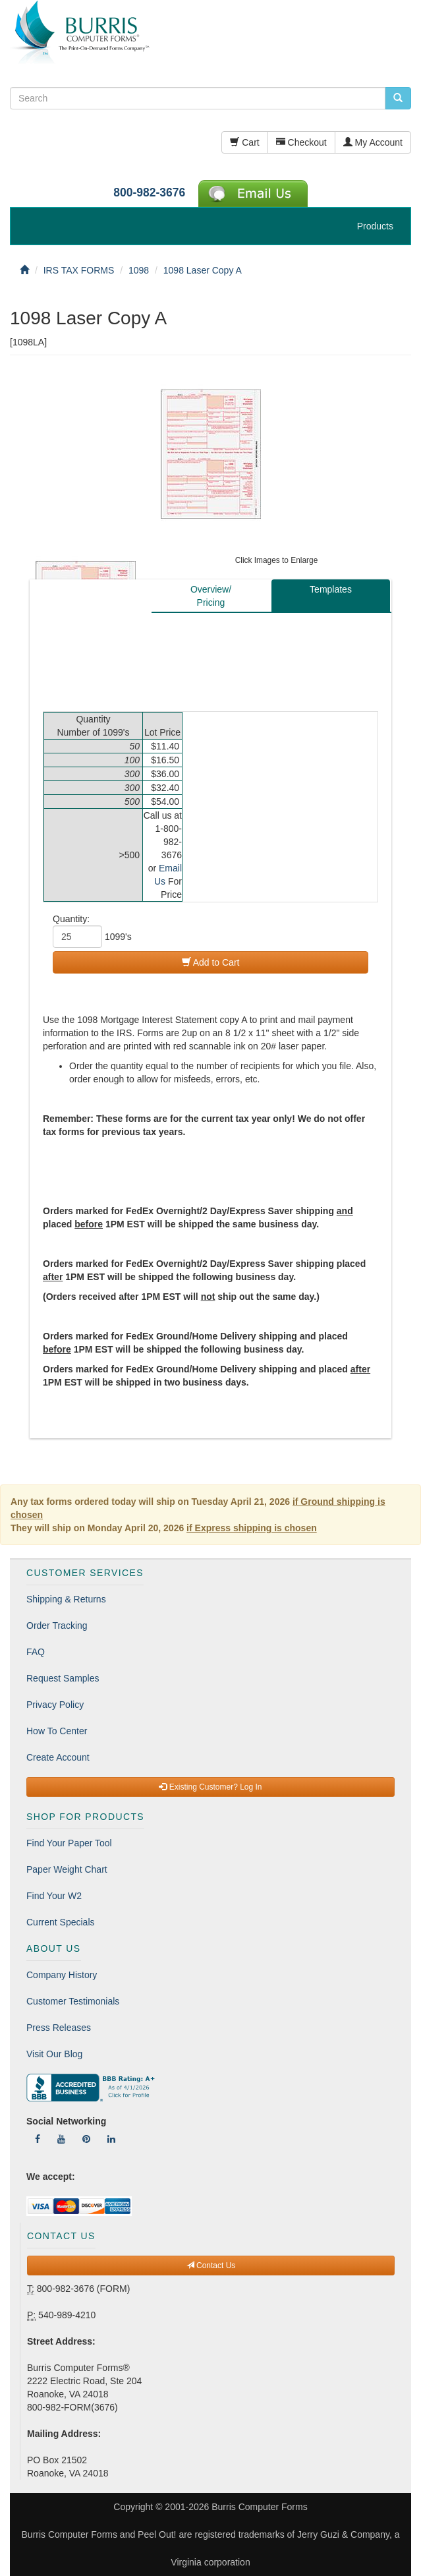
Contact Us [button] (211, 2265)
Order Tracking (57, 1625)
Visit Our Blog (54, 2054)
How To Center (56, 1731)
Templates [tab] (331, 589)
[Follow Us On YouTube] (61, 2139)
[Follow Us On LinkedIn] (111, 2139)
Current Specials (60, 1922)
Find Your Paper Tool (69, 1843)
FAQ (35, 1652)
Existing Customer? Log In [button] (210, 1787)
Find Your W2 (54, 1895)
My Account (373, 142)
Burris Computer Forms (259, 2507)
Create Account (58, 1757)
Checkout (301, 142)
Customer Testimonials (72, 2001)
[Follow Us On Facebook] (37, 2139)
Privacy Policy (55, 1704)
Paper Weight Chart (66, 1869)
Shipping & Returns (66, 1599)
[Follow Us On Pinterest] (86, 2139)
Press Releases (58, 2027)
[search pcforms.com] (398, 98)
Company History (61, 1975)
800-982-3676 (149, 192)
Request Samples (62, 1678)
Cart (244, 142)
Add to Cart (211, 962)
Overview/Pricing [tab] (210, 596)
